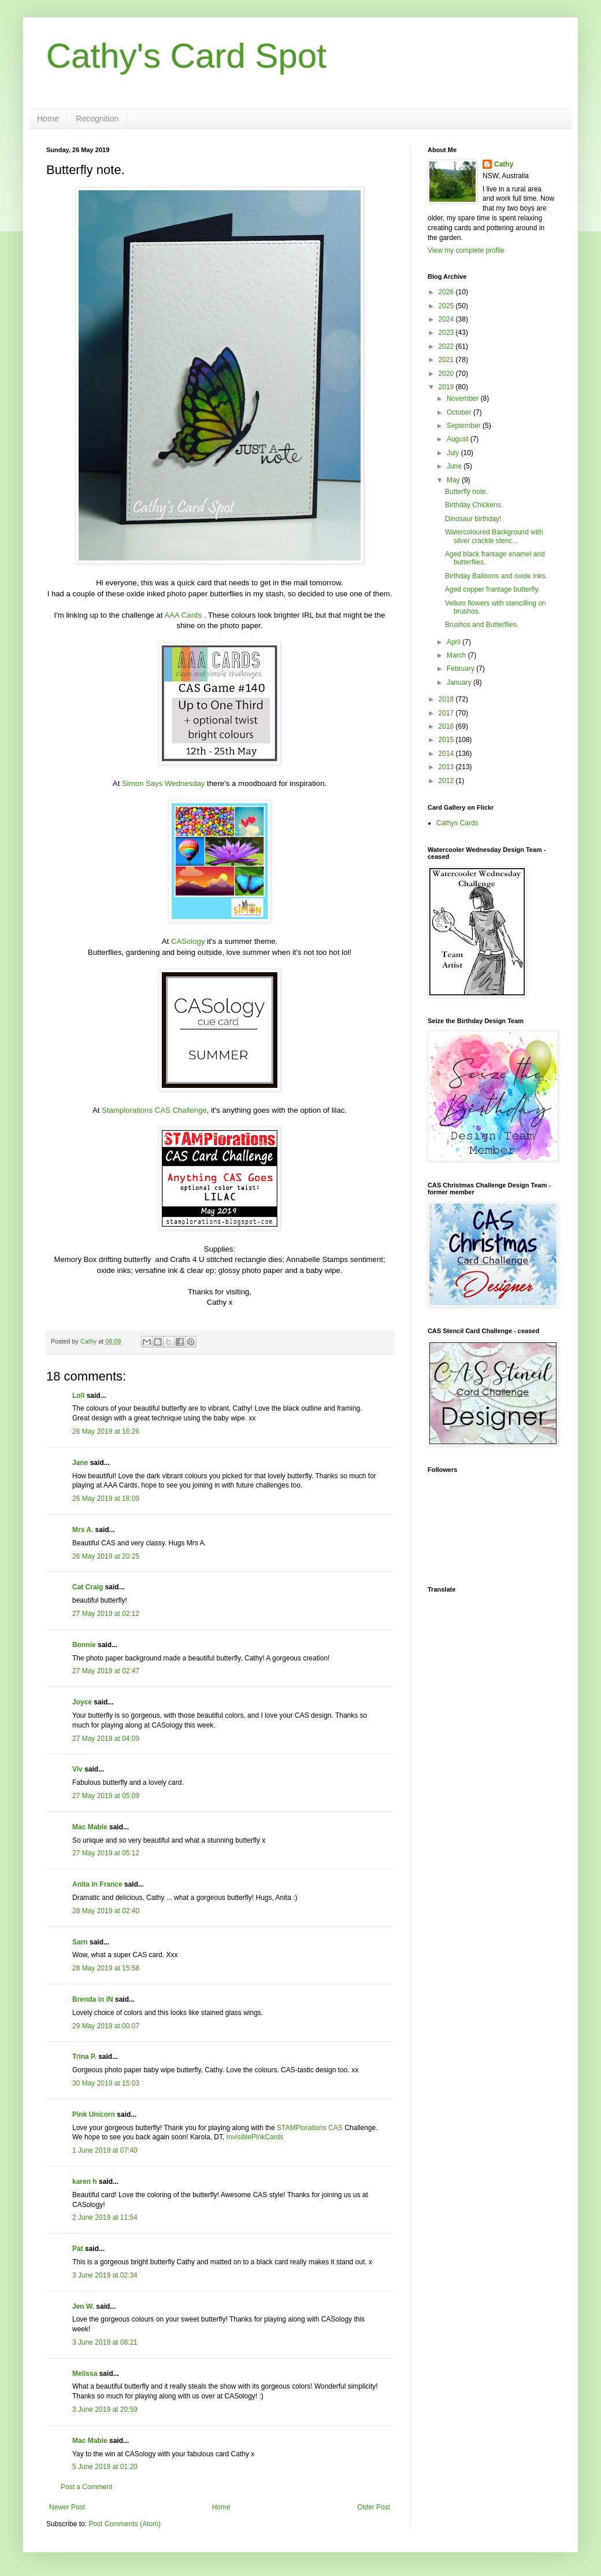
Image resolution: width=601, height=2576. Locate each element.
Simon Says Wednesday (163, 783)
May (454, 480)
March (457, 655)
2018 (447, 699)
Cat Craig (87, 1587)
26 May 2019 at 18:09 (105, 1498)
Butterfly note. (466, 492)
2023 (447, 333)
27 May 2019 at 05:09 (105, 1796)
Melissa (84, 2374)
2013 (447, 767)
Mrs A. (82, 1530)
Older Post (373, 2507)
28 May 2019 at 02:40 (105, 1911)
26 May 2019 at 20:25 (105, 1556)
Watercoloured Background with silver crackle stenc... (494, 536)
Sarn (80, 1942)
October (460, 412)
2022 (447, 346)
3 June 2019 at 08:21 (105, 2342)
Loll (78, 1396)
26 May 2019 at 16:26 (105, 1431)
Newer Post (67, 2507)
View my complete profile (466, 250)
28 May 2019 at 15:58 (105, 1968)
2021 (447, 360)
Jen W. (83, 2306)
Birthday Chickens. (474, 505)
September (465, 426)
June (455, 466)
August (458, 439)
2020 (447, 374)
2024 (447, 319)
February (461, 669)
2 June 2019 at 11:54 (105, 2217)
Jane (80, 1463)
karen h (84, 2182)
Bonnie (84, 1645)
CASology (188, 941)
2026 (447, 292)
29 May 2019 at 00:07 (105, 2026)
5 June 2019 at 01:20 (105, 2467)
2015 (447, 740)
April (454, 642)
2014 (447, 754)
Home (47, 118)
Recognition (97, 118)
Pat (77, 2249)
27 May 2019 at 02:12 (105, 1614)
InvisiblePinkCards (255, 2137)
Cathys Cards (457, 823)
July (454, 453)
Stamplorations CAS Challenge (154, 1110)
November (464, 398)
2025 (447, 306)
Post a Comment (86, 2487)
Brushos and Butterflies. (481, 625)
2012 (447, 781)
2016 (447, 726)
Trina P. (84, 2057)
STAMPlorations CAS (310, 2128)
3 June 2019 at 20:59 (105, 2409)
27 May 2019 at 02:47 (105, 1671)
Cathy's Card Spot (186, 55)
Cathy (503, 164)
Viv (77, 1769)
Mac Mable (89, 1827)
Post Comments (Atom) (124, 2524)
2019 (447, 387)
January (460, 682)
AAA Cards (183, 615)
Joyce (82, 1702)
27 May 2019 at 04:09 (105, 1738)
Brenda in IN (92, 1999)
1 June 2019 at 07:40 (105, 2150)
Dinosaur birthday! (473, 519)
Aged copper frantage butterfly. (492, 589)
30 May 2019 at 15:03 (105, 2083)
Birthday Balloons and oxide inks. (496, 576)
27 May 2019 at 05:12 (105, 1853)
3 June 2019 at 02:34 (105, 2275)
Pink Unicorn (93, 2114)
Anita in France (97, 1884)
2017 (447, 713)
